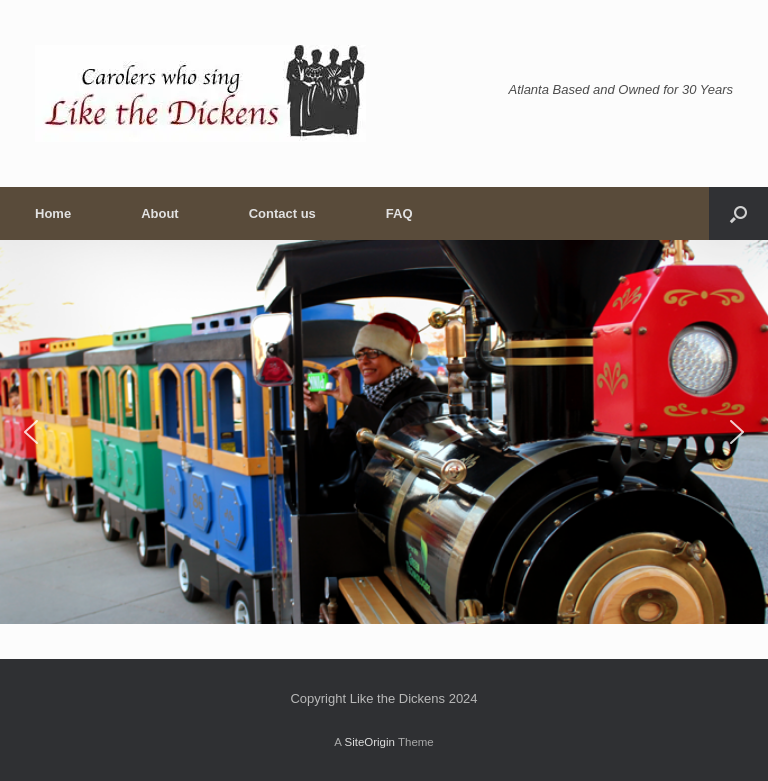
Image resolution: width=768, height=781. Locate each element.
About (160, 213)
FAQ (399, 213)
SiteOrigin (369, 742)
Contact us (282, 213)
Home (53, 213)
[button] (738, 213)
